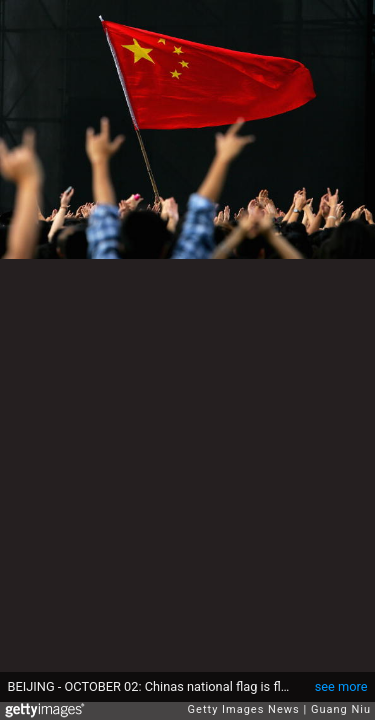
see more (341, 686)
